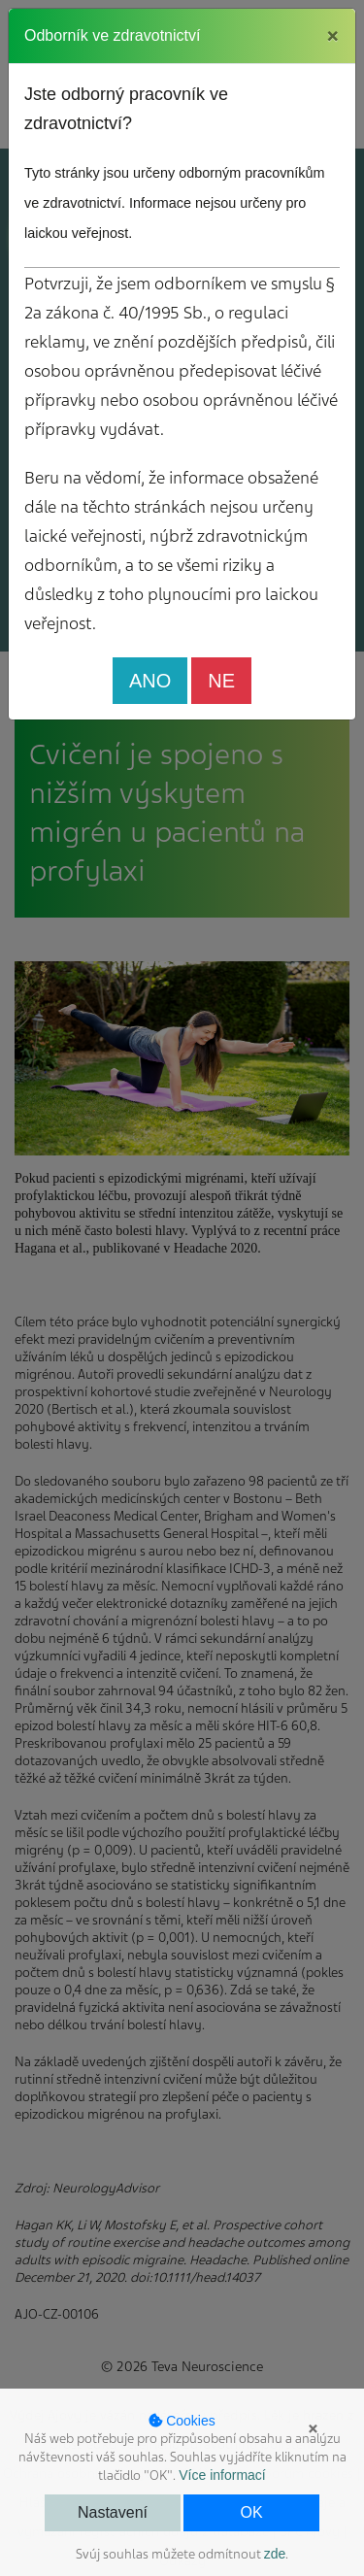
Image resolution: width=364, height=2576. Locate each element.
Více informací (222, 2475)
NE (221, 680)
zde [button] (275, 2553)
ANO (150, 680)
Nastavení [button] (113, 2512)
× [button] (313, 2428)
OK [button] (251, 2512)
